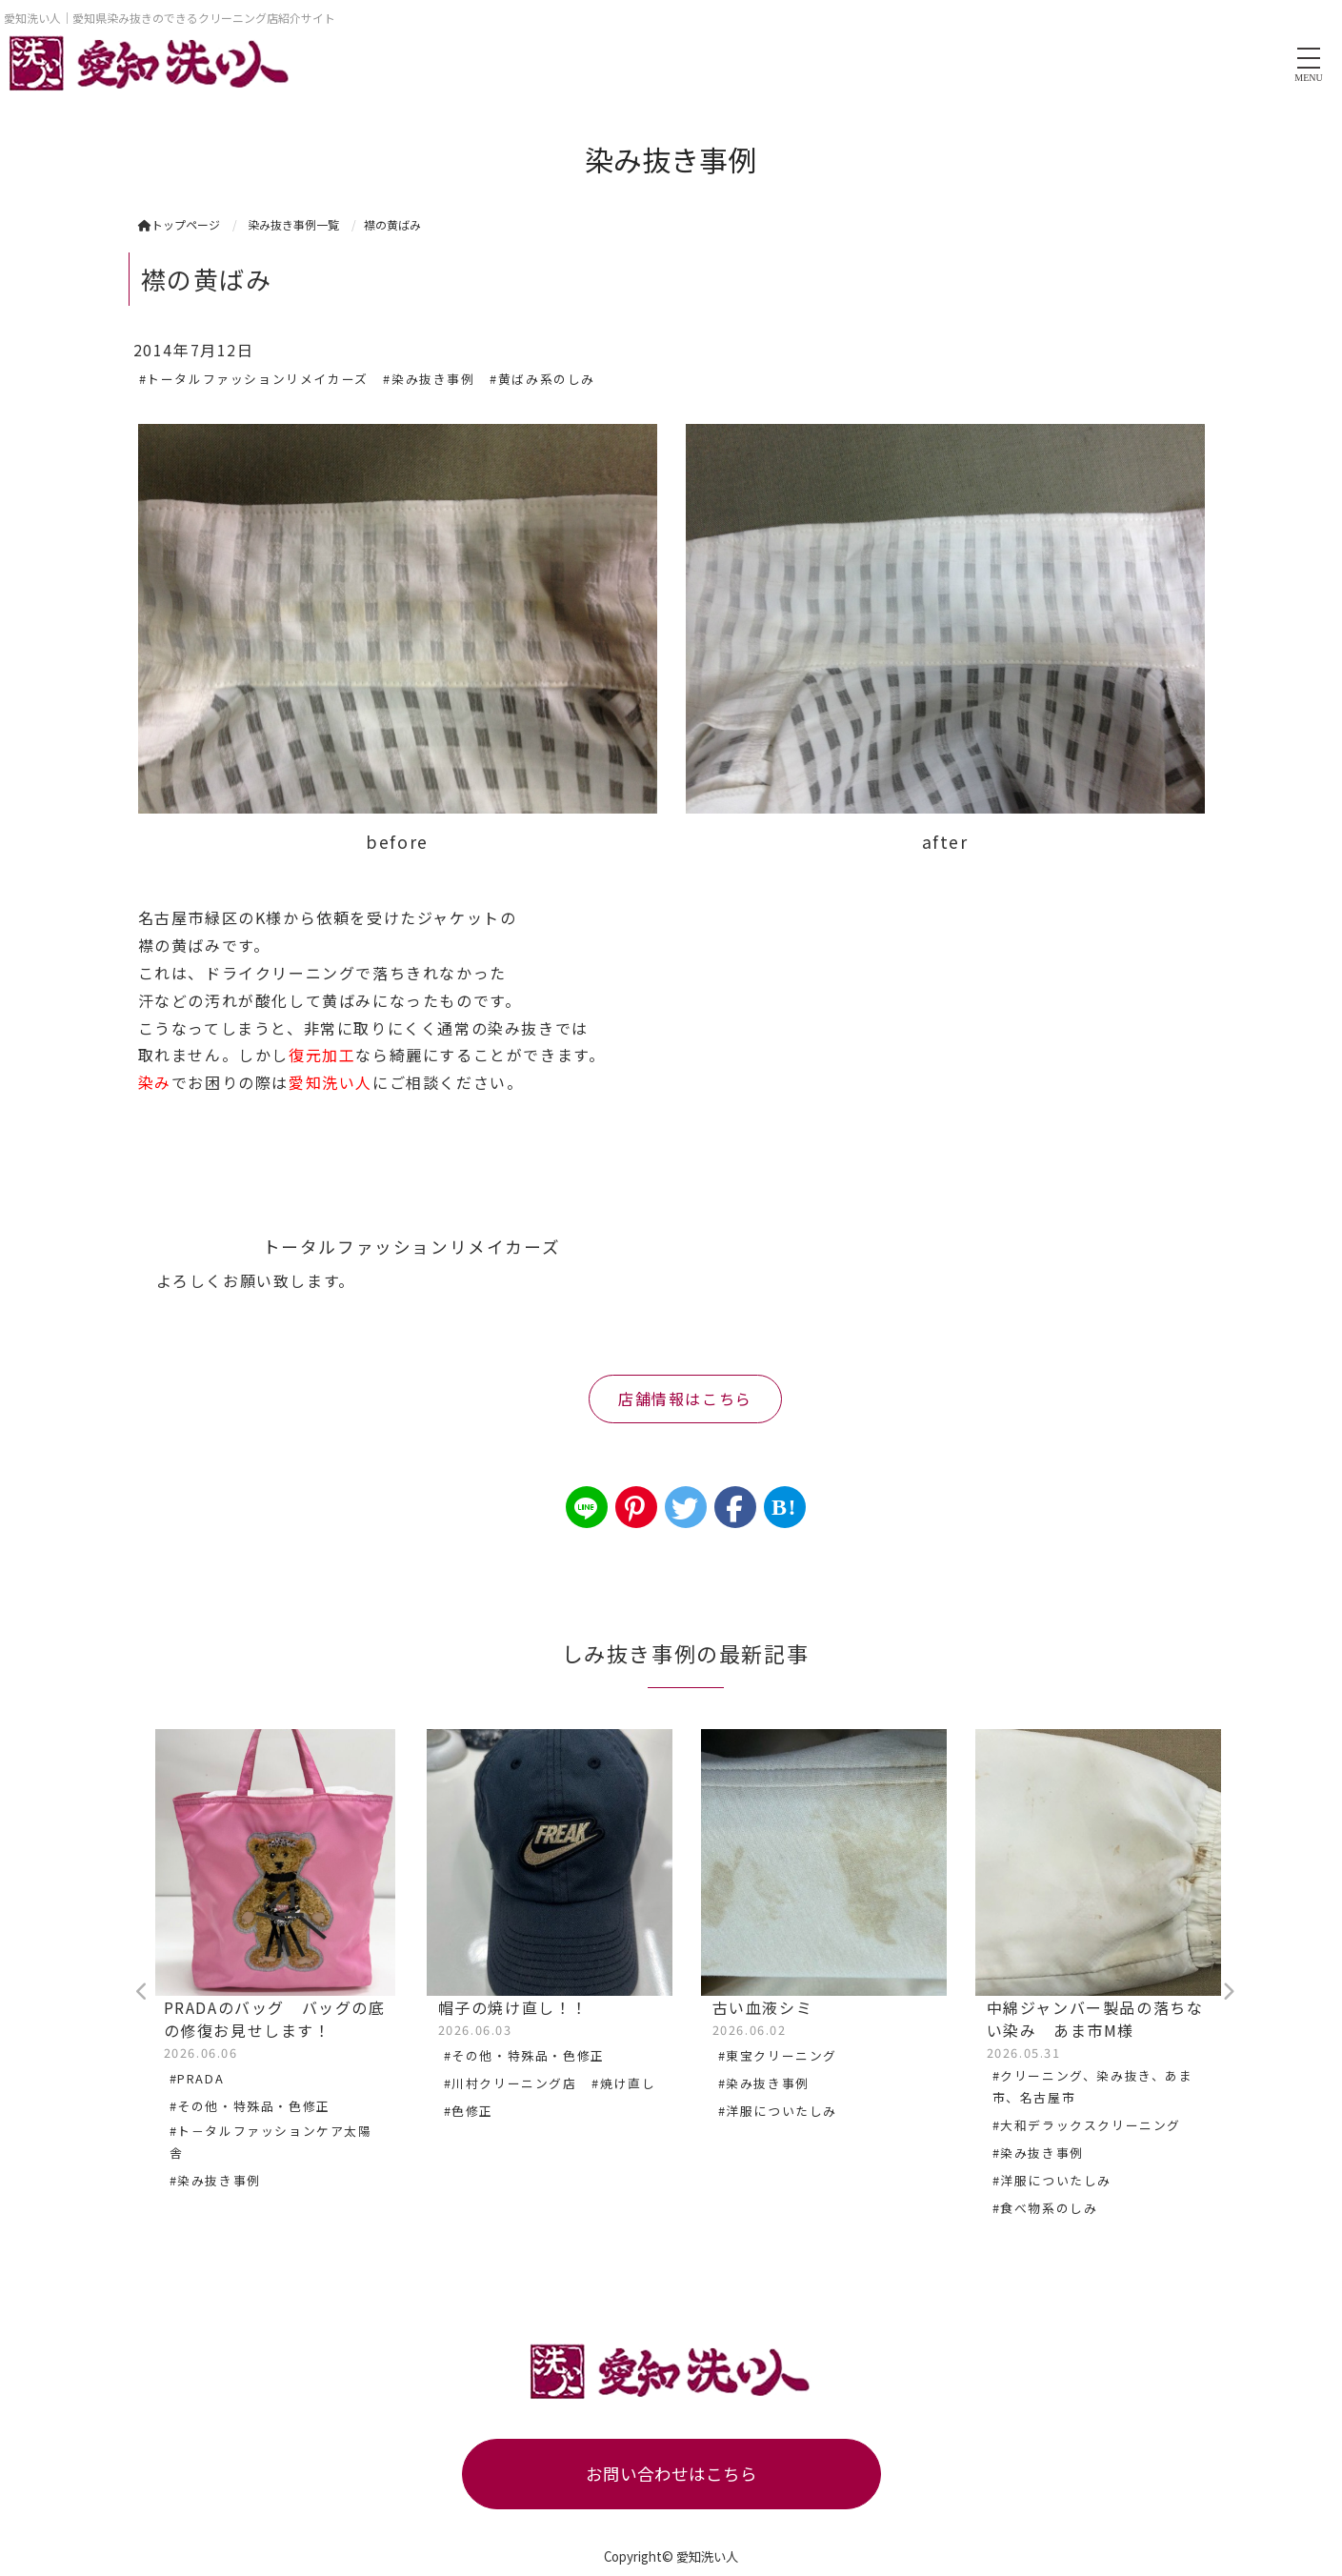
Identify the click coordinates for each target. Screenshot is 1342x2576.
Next (1228, 1992)
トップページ (179, 224)
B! (784, 1507)
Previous (142, 1992)
